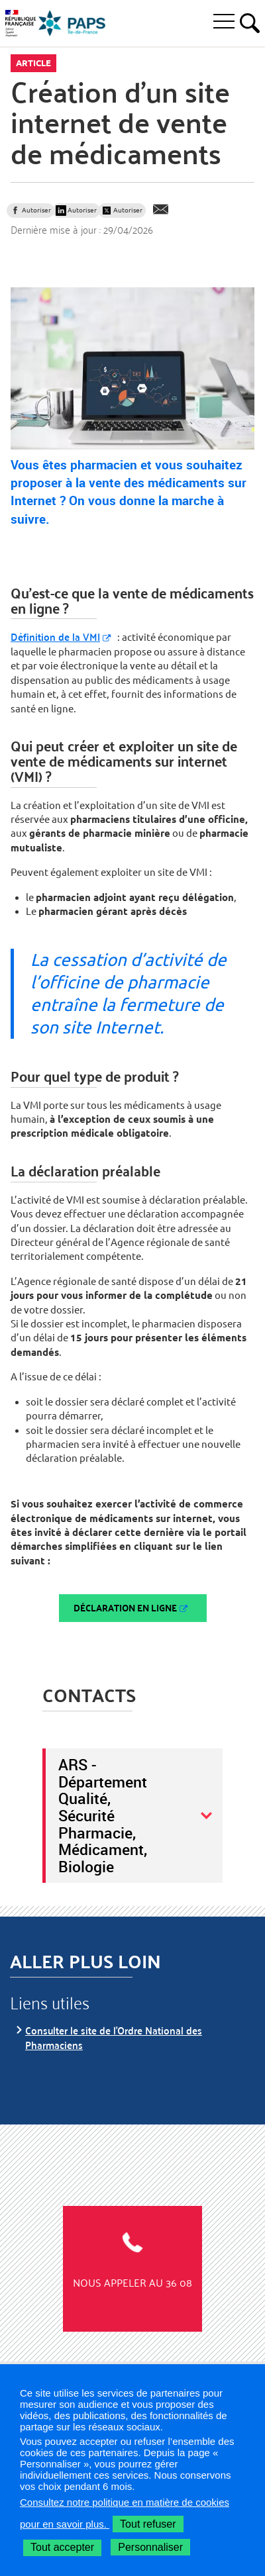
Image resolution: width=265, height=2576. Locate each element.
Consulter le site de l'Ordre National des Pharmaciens (113, 2037)
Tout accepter (62, 2547)
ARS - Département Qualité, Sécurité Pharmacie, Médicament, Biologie (102, 1815)
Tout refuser (148, 2524)
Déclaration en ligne (125, 1607)
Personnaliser (150, 2547)
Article (33, 63)
